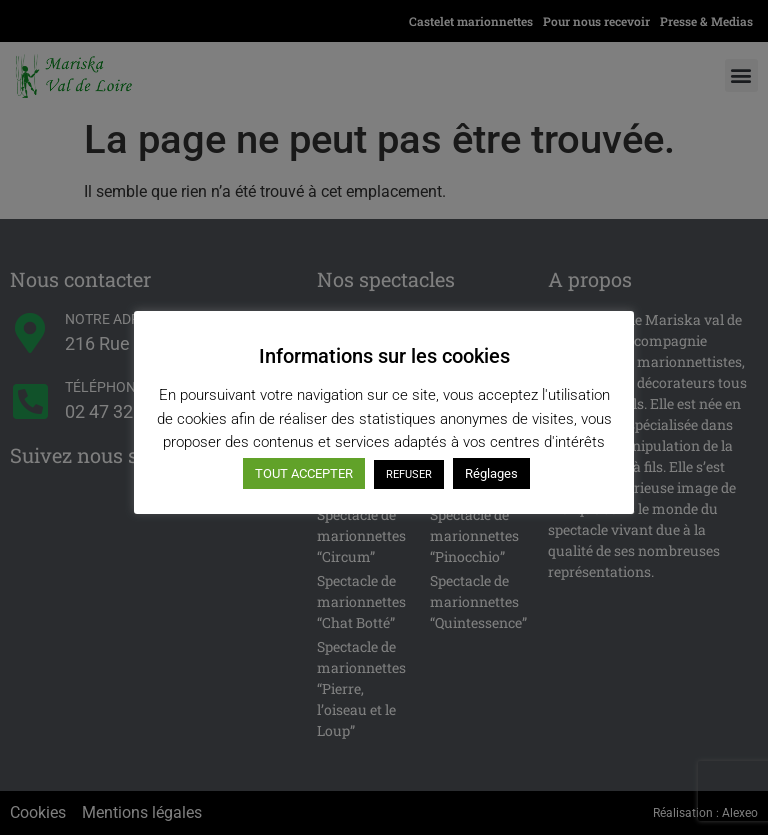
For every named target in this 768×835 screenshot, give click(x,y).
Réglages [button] (491, 473)
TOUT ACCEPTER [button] (304, 473)
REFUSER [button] (409, 474)
